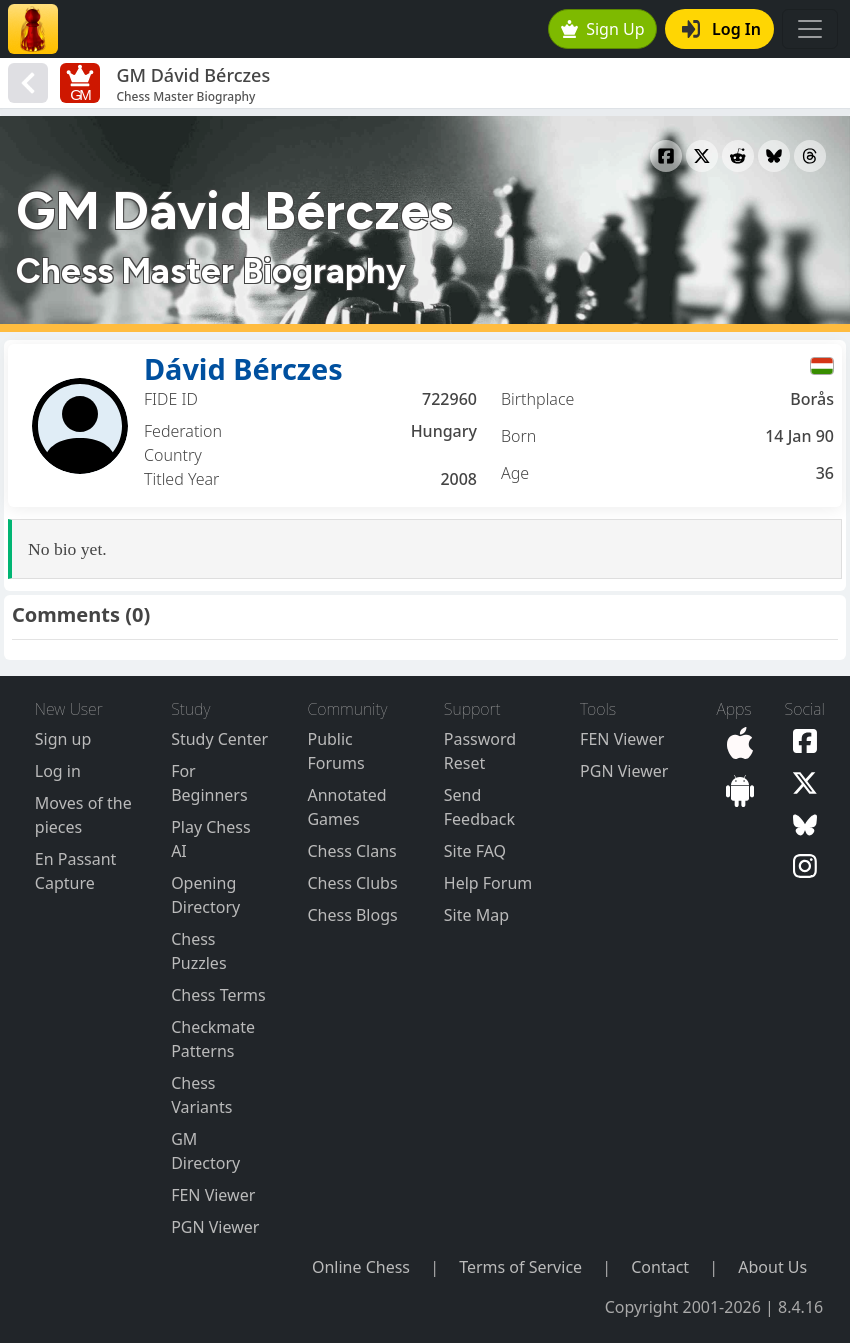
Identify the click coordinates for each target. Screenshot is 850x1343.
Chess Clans (351, 851)
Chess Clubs (352, 883)
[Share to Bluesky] (774, 156)
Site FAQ (475, 851)
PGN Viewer (215, 1227)
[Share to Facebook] (666, 156)
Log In (721, 29)
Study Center (219, 739)
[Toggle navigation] (810, 29)
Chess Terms (218, 995)
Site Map (476, 915)
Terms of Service (520, 1267)
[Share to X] (702, 156)
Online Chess (361, 1267)
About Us (772, 1267)
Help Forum (488, 883)
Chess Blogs (352, 915)
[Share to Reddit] (738, 156)
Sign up (63, 739)
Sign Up (603, 29)
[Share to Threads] (810, 156)
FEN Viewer (213, 1195)
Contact (660, 1267)
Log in (58, 771)
